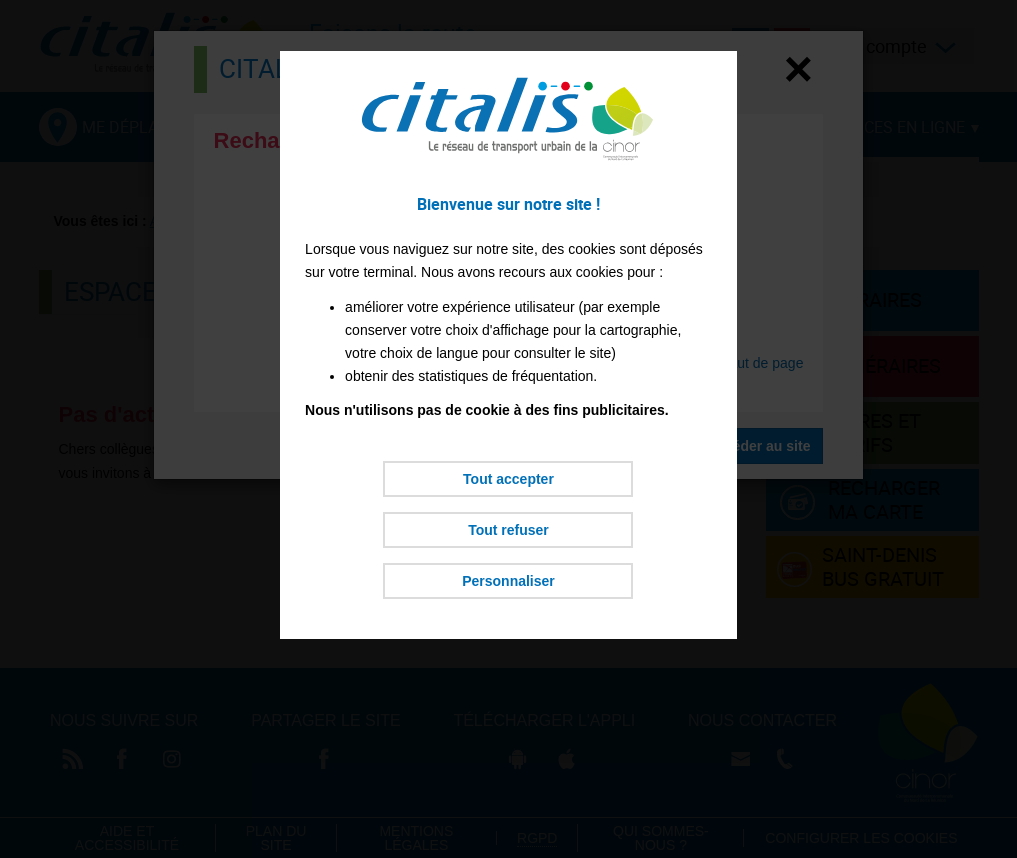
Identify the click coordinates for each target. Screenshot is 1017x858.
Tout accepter (508, 479)
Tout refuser (508, 530)
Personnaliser (508, 581)
